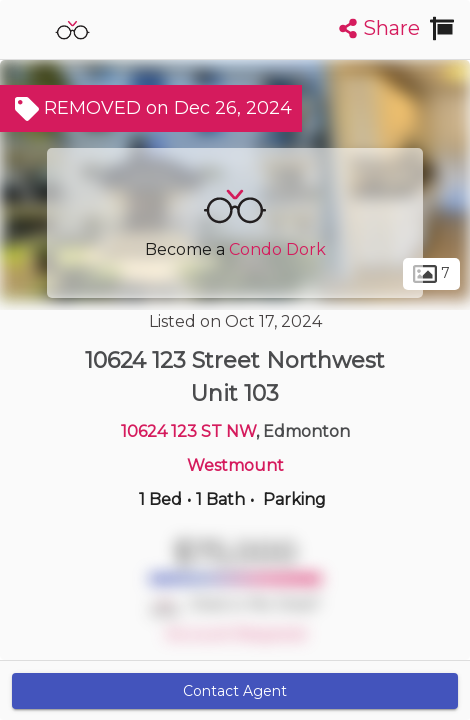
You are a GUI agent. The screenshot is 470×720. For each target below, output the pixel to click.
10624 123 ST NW (188, 431)
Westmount (235, 465)
